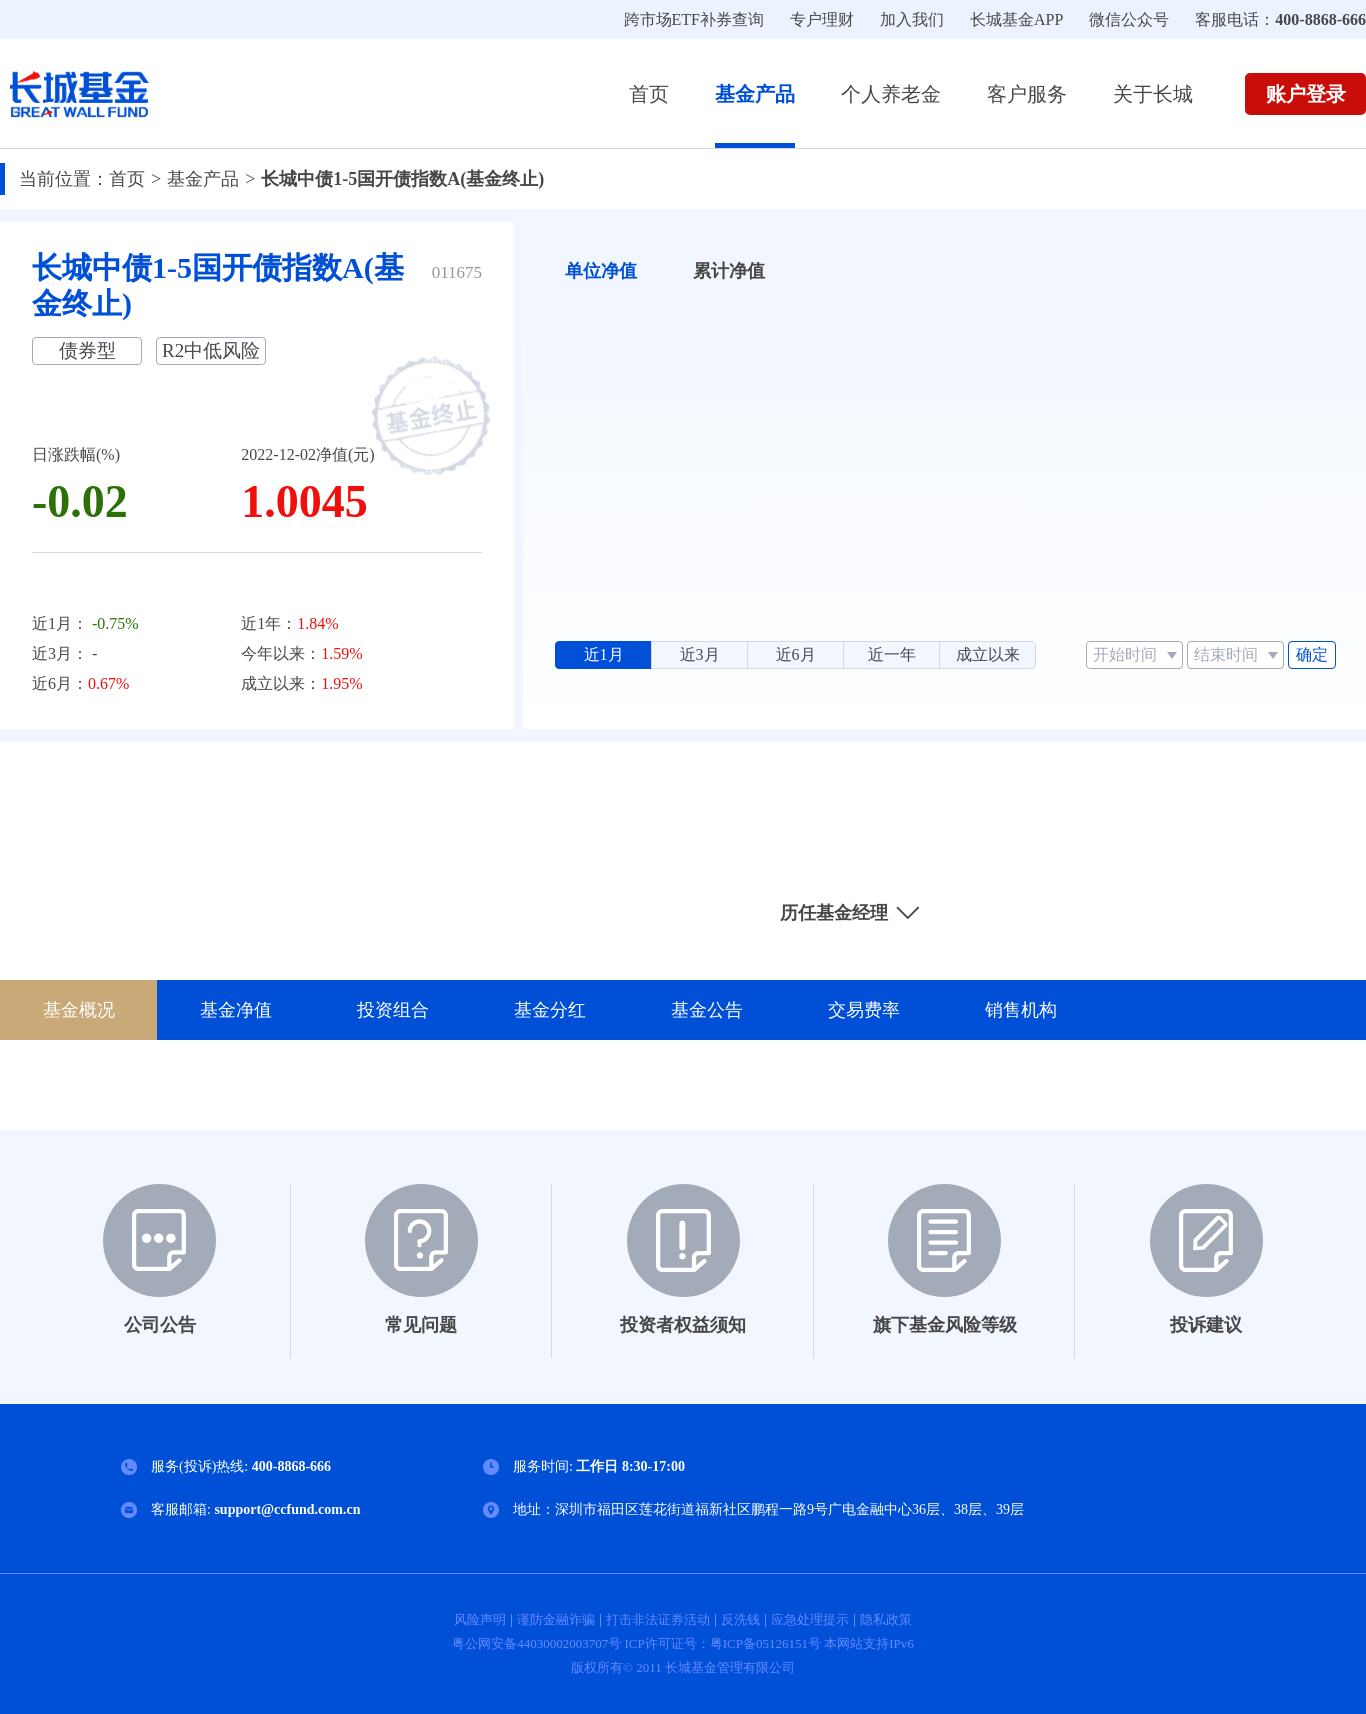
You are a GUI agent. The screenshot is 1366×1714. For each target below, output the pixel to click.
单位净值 (601, 271)
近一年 (892, 654)
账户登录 (1306, 94)
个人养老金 (891, 94)
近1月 (604, 654)
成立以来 (988, 654)
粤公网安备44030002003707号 (538, 1643)
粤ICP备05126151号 (765, 1643)
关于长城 (1153, 94)
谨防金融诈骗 (556, 1619)
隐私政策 (886, 1619)
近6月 (796, 654)
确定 (1312, 654)
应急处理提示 (810, 1619)
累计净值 (729, 271)
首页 (649, 94)
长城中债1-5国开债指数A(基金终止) (402, 179)
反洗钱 (740, 1619)
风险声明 (480, 1619)
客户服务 (1027, 94)
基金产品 (755, 94)
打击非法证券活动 (658, 1619)
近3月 (700, 654)
